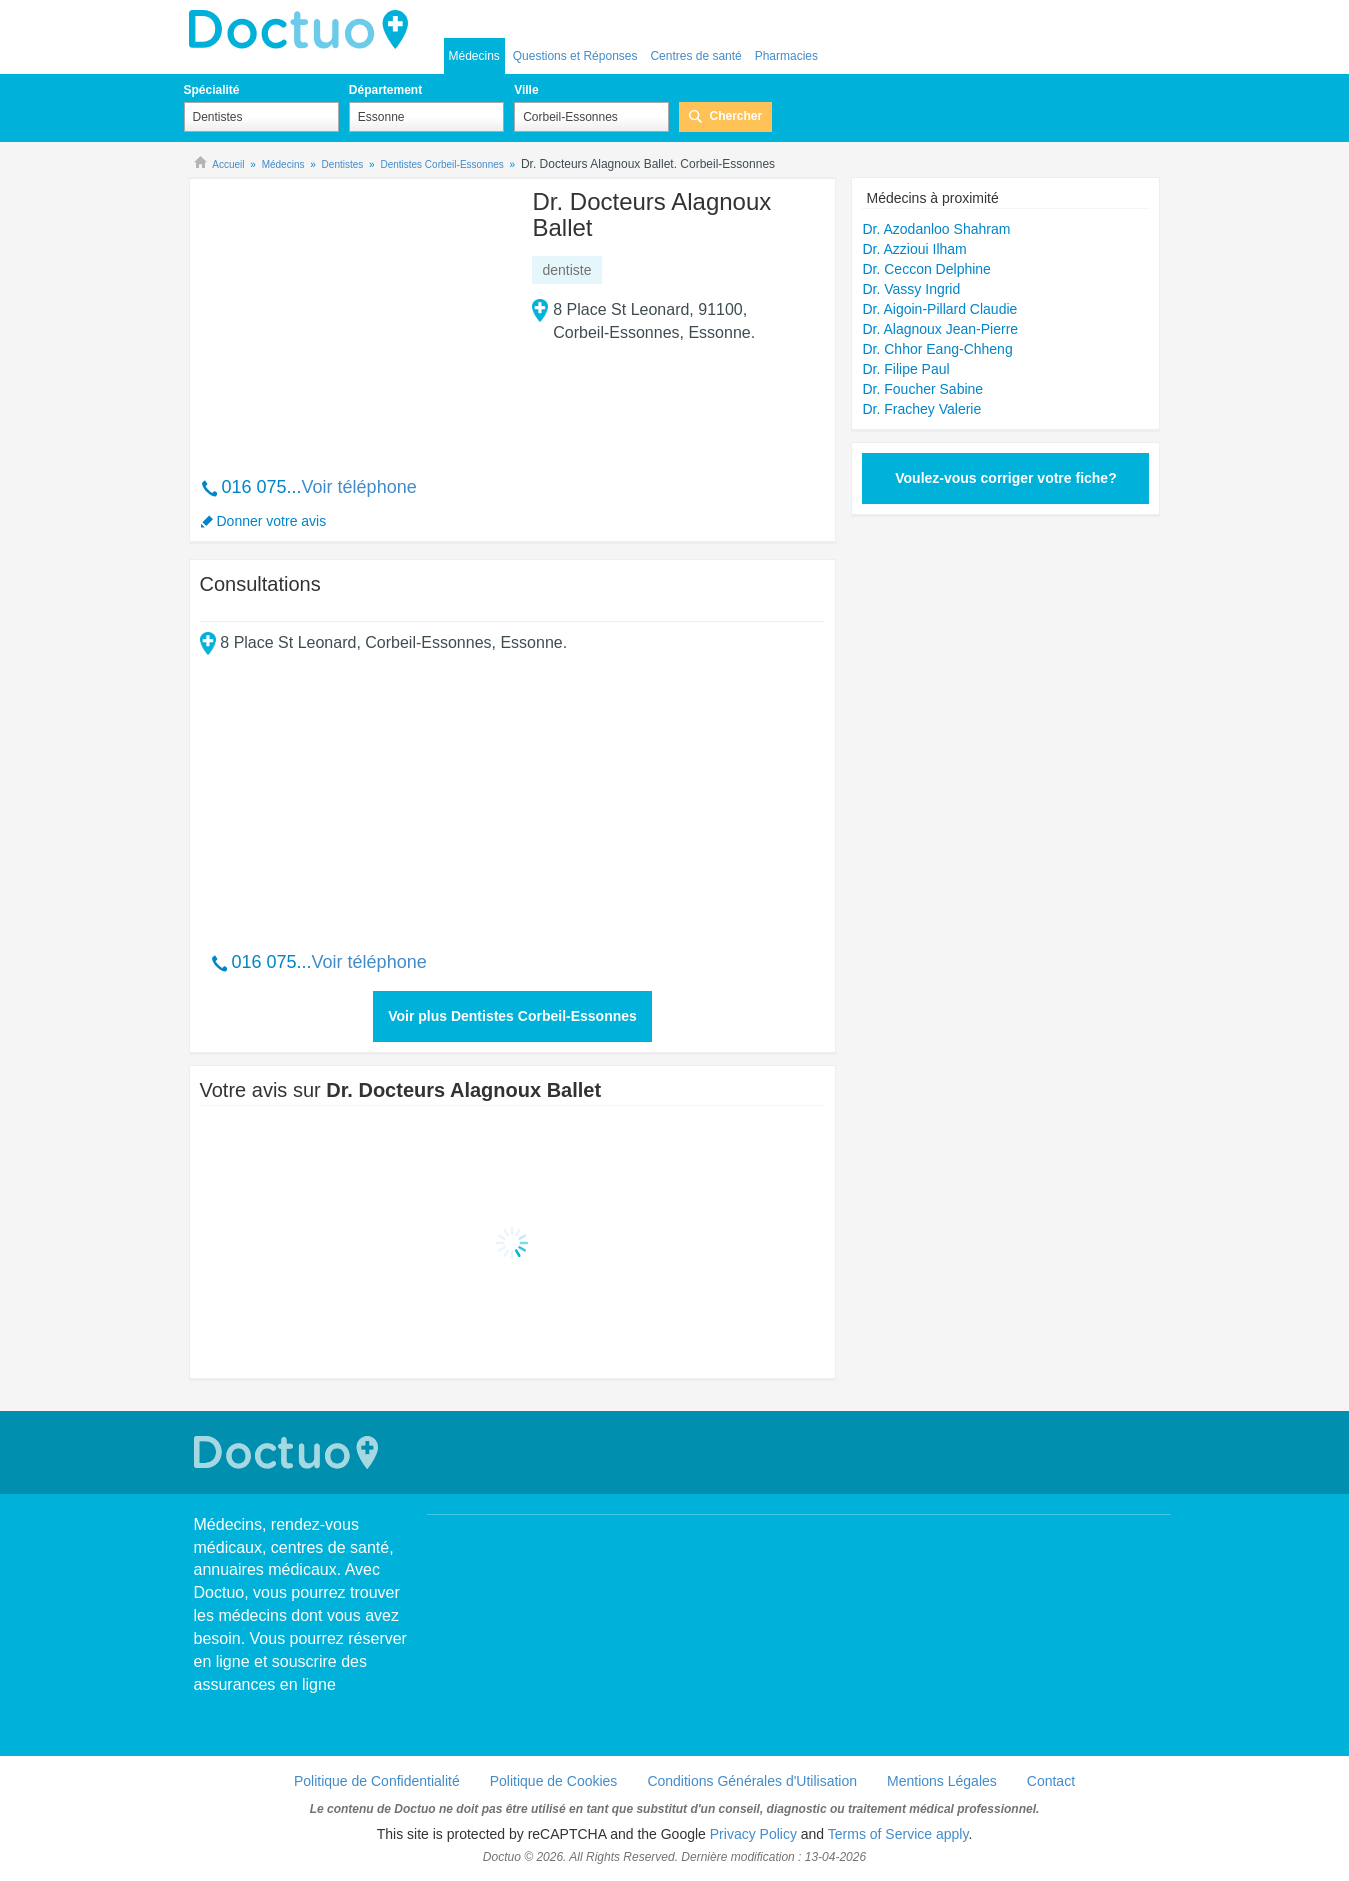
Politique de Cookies (554, 1781)
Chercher (735, 116)
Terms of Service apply (898, 1834)
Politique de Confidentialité (377, 1781)
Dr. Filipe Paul (905, 369)
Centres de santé (695, 56)
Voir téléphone (359, 487)
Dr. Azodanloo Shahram (936, 229)
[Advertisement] (353, 317)
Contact (1051, 1781)
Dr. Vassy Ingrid (911, 289)
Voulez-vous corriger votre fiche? (1005, 478)
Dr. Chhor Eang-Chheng (937, 349)
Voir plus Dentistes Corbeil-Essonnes (512, 1016)
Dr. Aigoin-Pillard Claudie (939, 309)
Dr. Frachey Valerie (921, 409)
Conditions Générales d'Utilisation (752, 1781)
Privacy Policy (753, 1834)
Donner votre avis (272, 521)
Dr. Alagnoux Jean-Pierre (940, 329)
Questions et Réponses (575, 56)
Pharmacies (786, 56)
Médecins (474, 56)
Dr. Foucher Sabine (922, 389)
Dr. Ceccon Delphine (926, 269)
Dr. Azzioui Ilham (914, 249)
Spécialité (212, 90)
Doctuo (304, 30)
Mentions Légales (942, 1781)
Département (385, 90)
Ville (526, 90)
